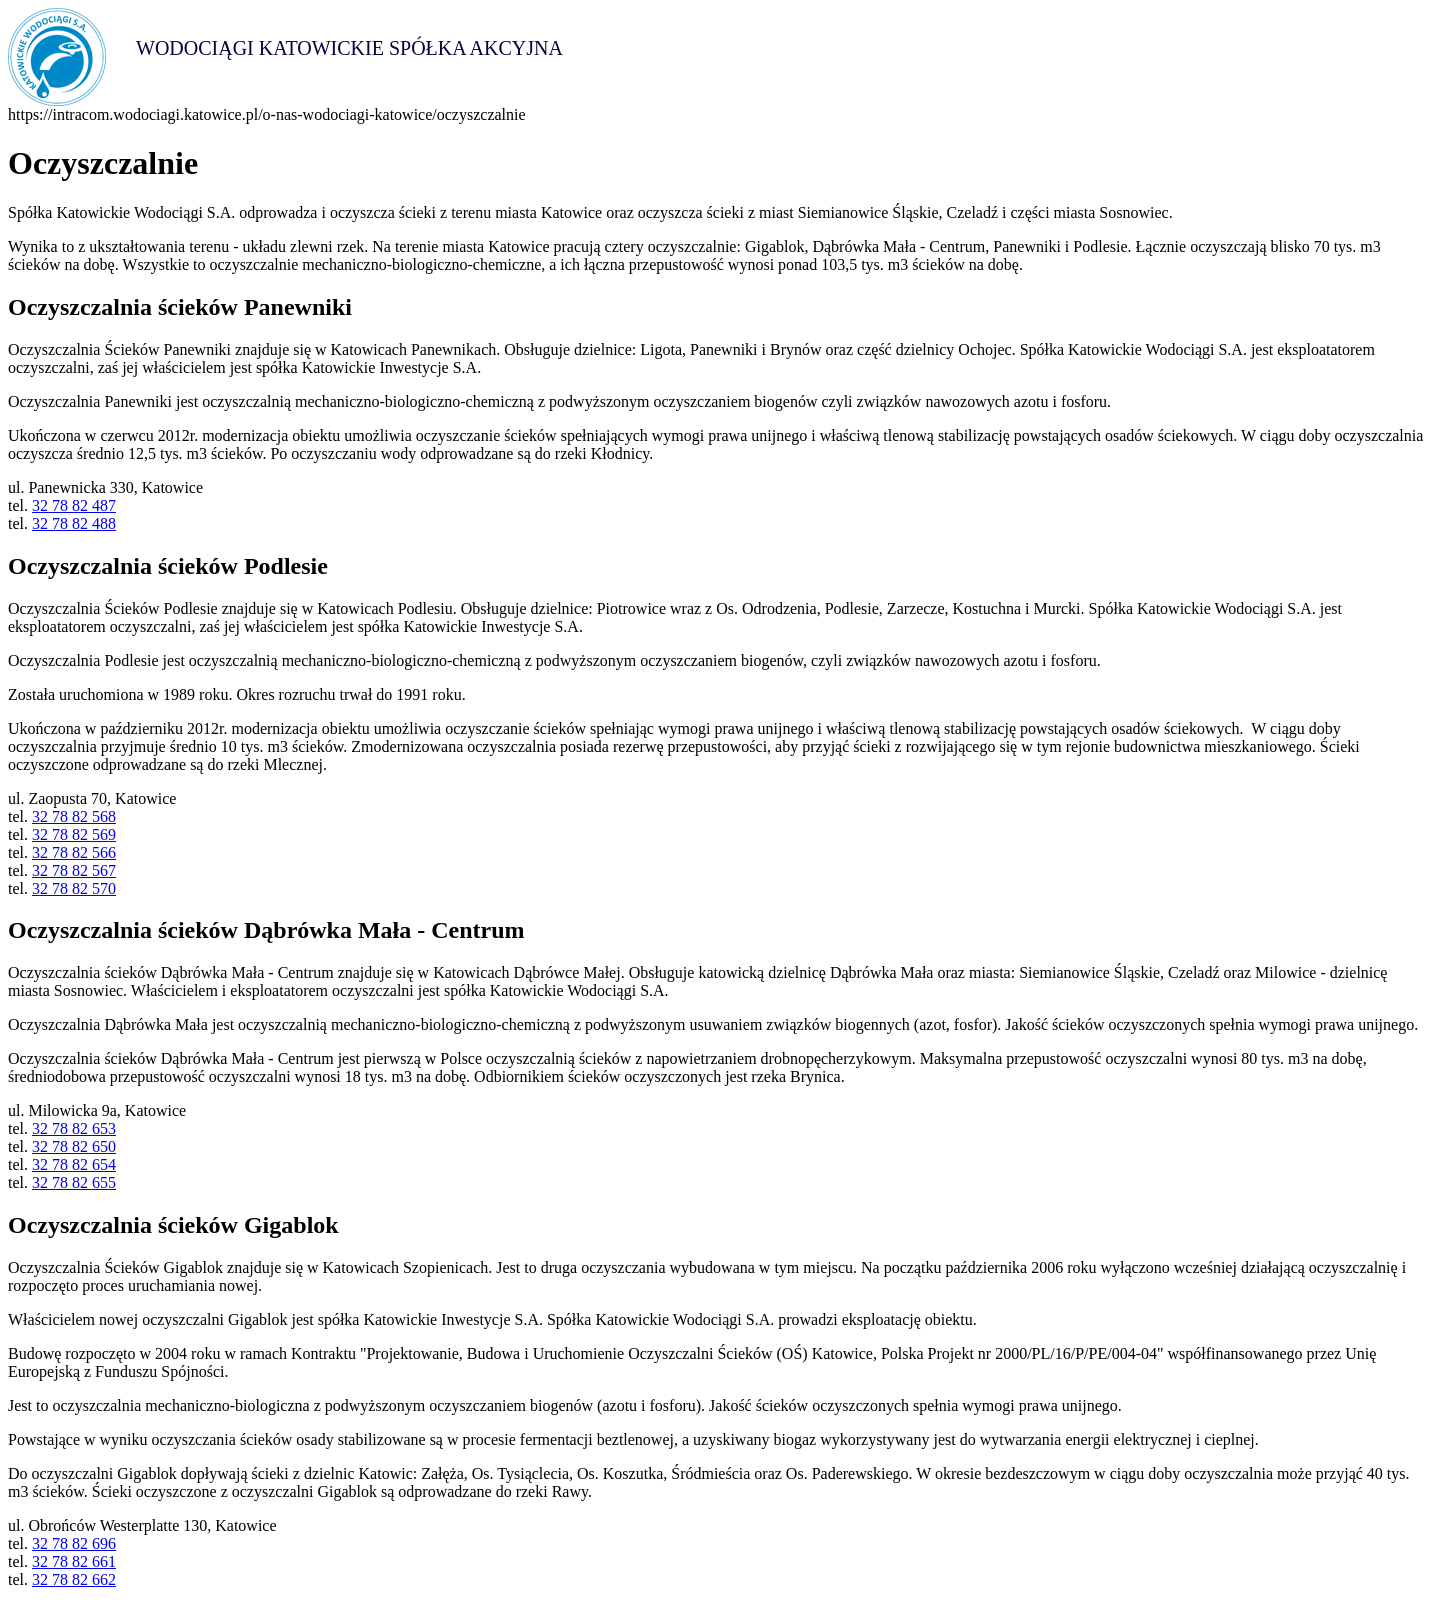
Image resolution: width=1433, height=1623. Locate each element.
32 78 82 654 (74, 1164)
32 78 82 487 (74, 505)
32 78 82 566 (74, 852)
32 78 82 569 (74, 834)
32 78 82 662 (74, 1579)
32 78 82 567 (74, 870)
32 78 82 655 (74, 1182)
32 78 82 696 (74, 1543)
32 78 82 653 (74, 1128)
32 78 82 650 (74, 1146)
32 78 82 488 (74, 523)
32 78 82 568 (74, 816)
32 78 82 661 (74, 1561)
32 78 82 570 (74, 888)
